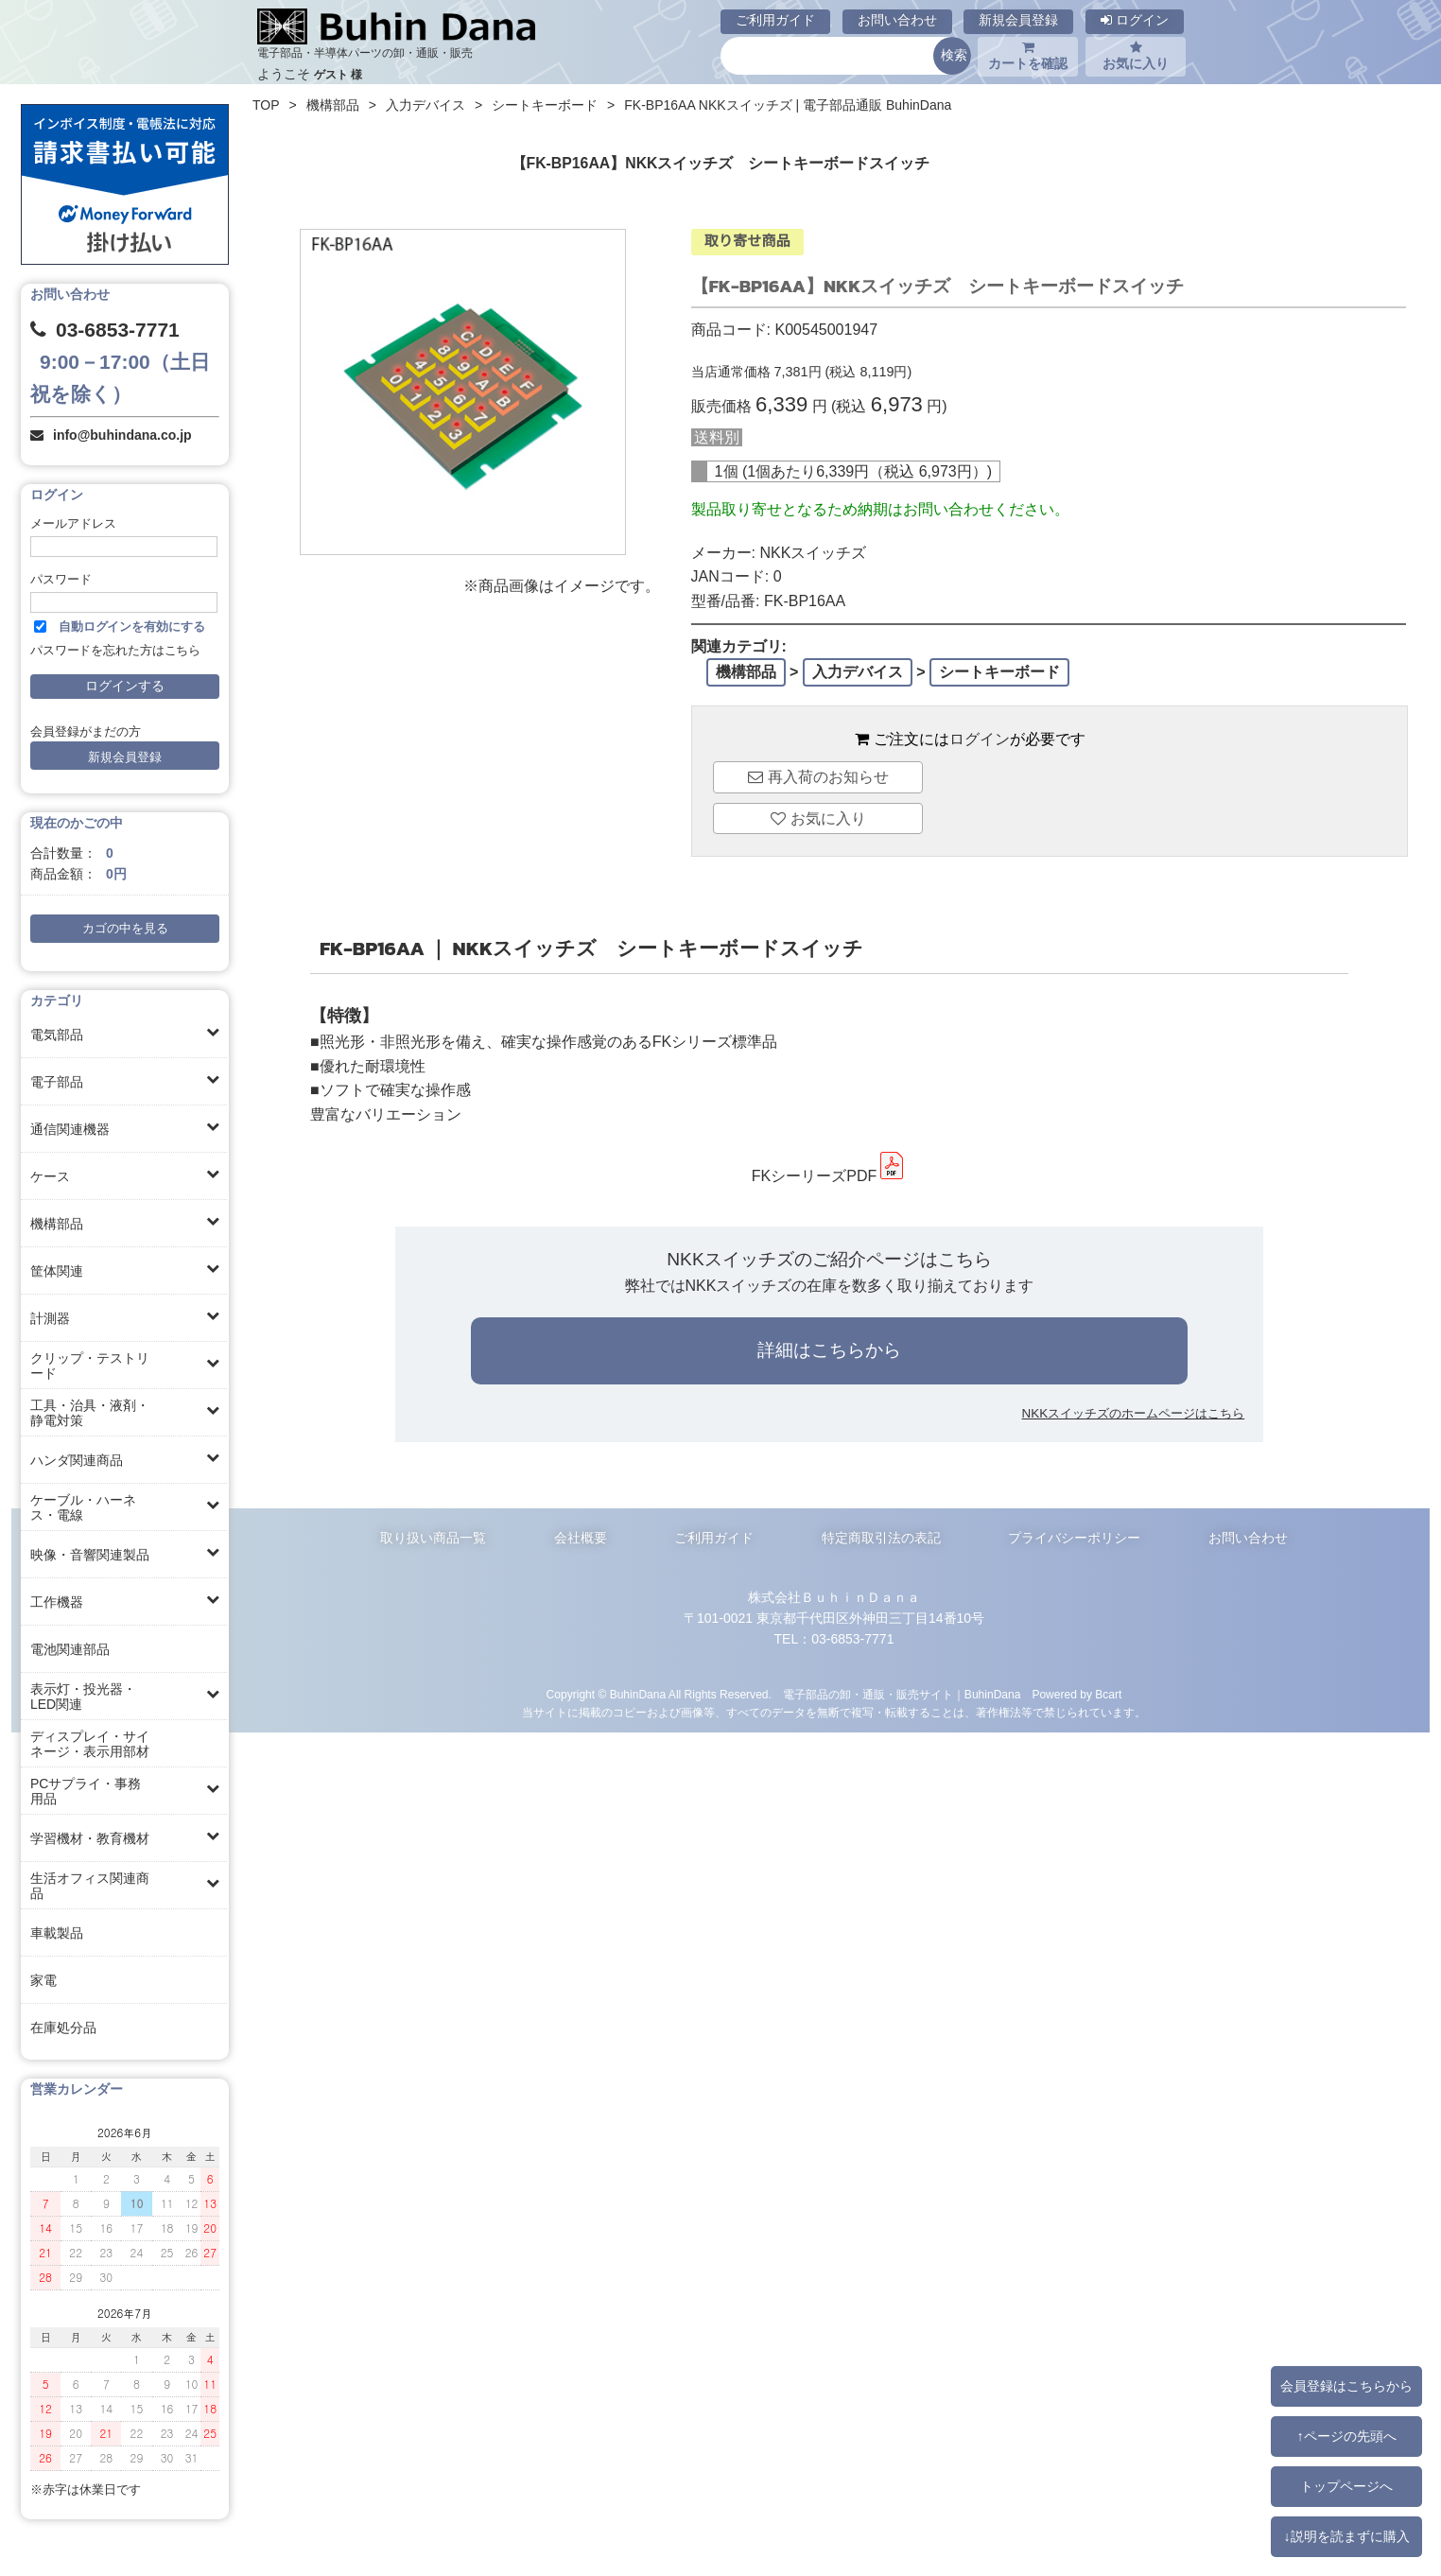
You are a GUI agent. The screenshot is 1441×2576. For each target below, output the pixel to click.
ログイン (1135, 19)
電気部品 (56, 1034)
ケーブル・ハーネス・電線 (83, 1507)
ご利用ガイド (775, 19)
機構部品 (56, 1223)
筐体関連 (56, 1271)
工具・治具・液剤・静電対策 (89, 1413)
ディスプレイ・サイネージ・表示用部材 (89, 1744)
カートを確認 (1028, 56)
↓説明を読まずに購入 (1346, 2536)
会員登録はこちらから (1346, 2385)
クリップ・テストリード (89, 1365)
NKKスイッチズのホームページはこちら (1133, 1413)
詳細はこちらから (829, 1350)
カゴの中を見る (125, 928)
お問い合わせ (897, 19)
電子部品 (56, 1081)
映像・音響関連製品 (89, 1554)
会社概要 (580, 1537)
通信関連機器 (70, 1129)
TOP (266, 105)
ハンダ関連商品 (76, 1460)
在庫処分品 (63, 2027)
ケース (50, 1176)
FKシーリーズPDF (829, 1176)
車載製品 (56, 1933)
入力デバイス (425, 105)
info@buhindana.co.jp (122, 435)
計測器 (50, 1318)
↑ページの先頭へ (1346, 2436)
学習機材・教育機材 (89, 1838)
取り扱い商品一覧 (433, 1537)
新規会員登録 (1018, 19)
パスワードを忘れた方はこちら (115, 650)
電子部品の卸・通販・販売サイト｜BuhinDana (902, 1694)
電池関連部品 (70, 1649)
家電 (43, 1980)
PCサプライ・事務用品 (85, 1791)
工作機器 (56, 1602)
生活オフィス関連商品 (89, 1886)
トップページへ (1346, 2486)
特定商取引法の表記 (881, 1537)
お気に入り (1135, 56)
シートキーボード (545, 105)
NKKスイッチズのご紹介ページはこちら (829, 1259)
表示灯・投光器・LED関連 (83, 1696)
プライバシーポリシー (1074, 1537)
